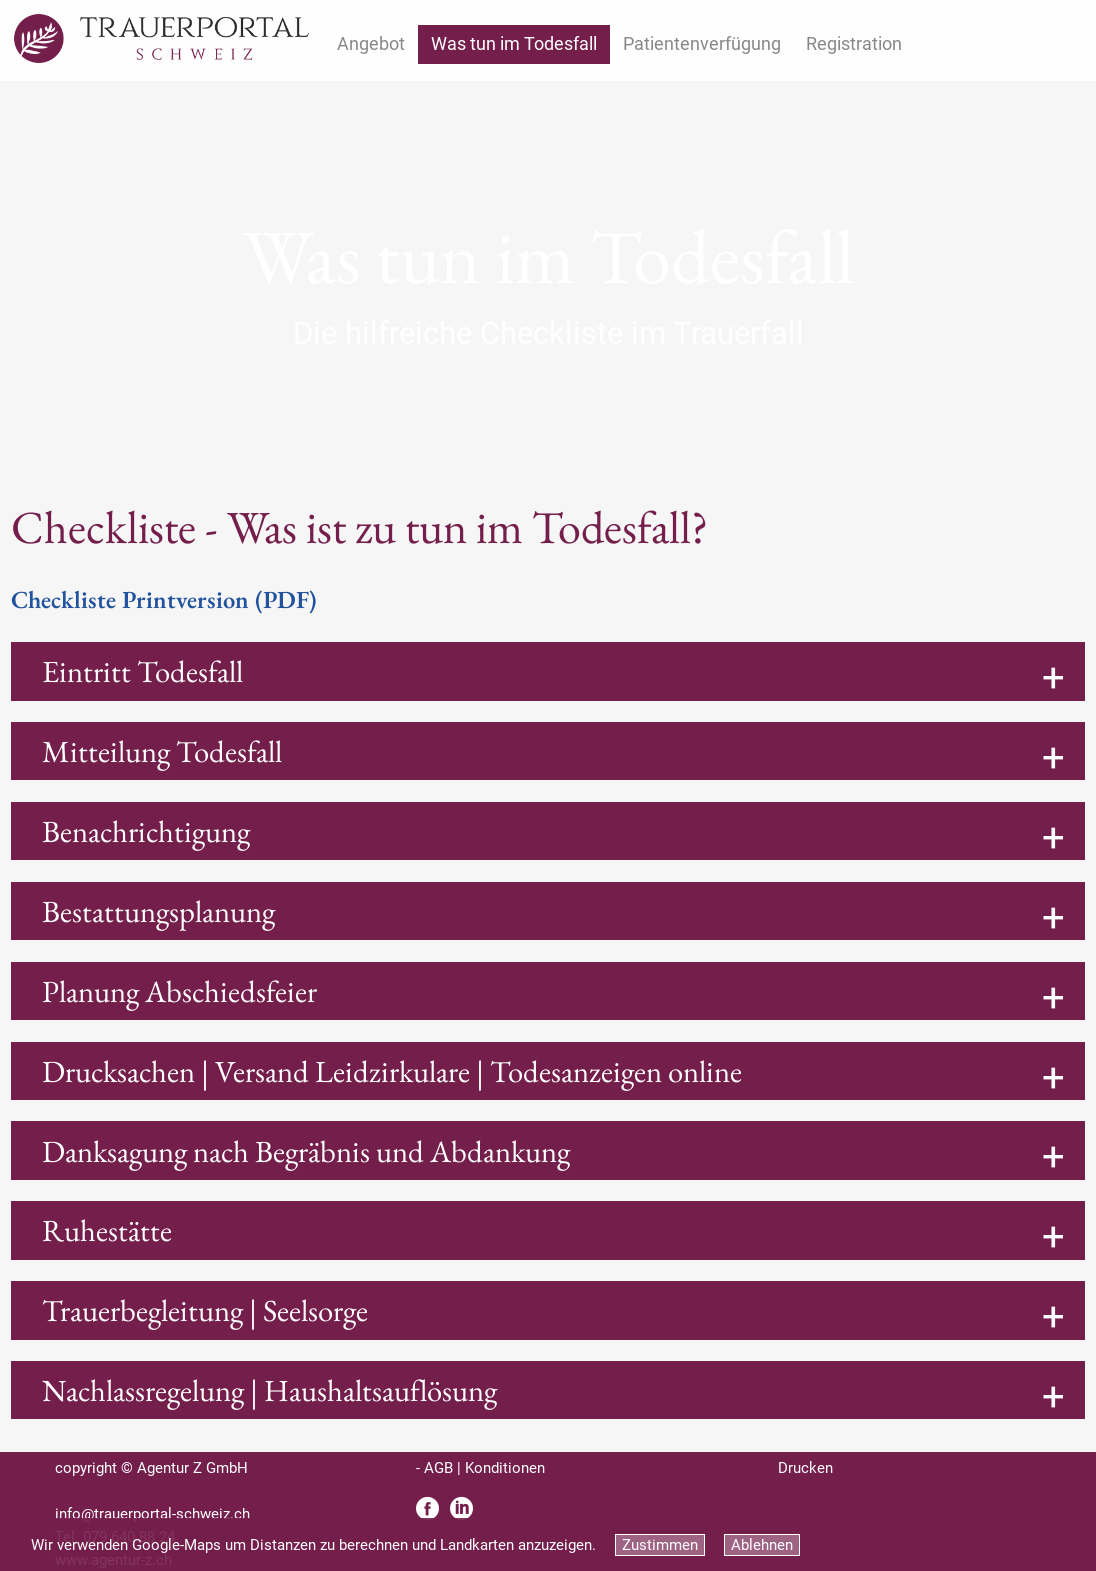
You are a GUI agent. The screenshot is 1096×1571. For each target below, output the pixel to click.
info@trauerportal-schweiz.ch (152, 1514)
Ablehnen (762, 1545)
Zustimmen (660, 1545)
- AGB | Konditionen (480, 1468)
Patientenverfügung (702, 43)
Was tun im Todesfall (514, 43)
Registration (854, 43)
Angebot (371, 43)
